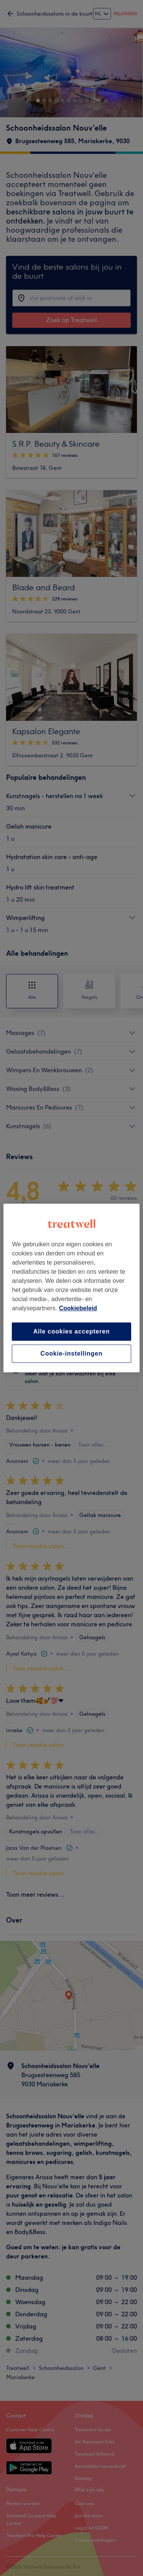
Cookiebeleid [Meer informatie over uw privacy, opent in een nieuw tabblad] (78, 1308)
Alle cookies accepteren (71, 1331)
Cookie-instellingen (71, 1353)
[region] (71, 1288)
